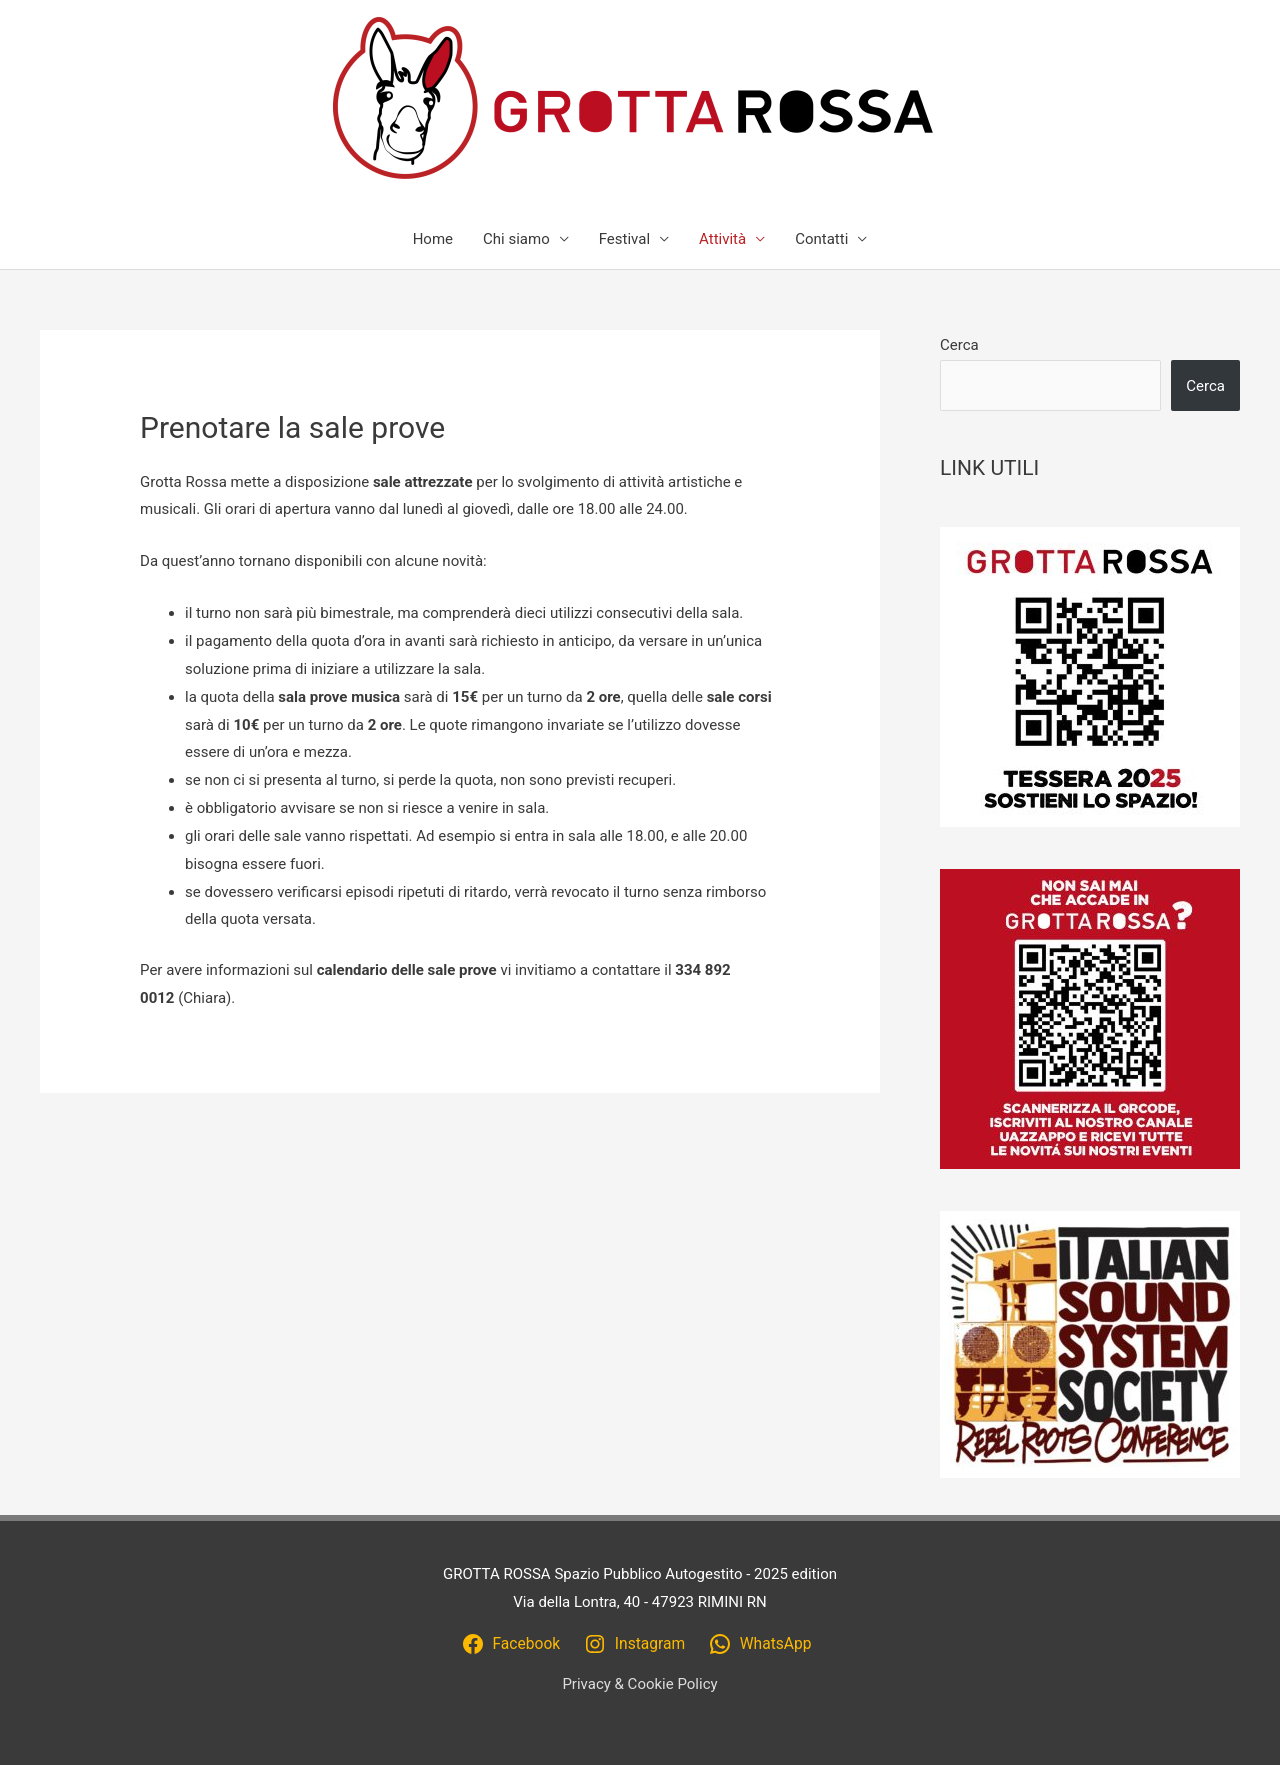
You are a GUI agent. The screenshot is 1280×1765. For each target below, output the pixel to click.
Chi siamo (516, 239)
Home (433, 239)
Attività (722, 239)
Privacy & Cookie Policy (639, 1684)
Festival (624, 239)
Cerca (959, 345)
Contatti (821, 239)
